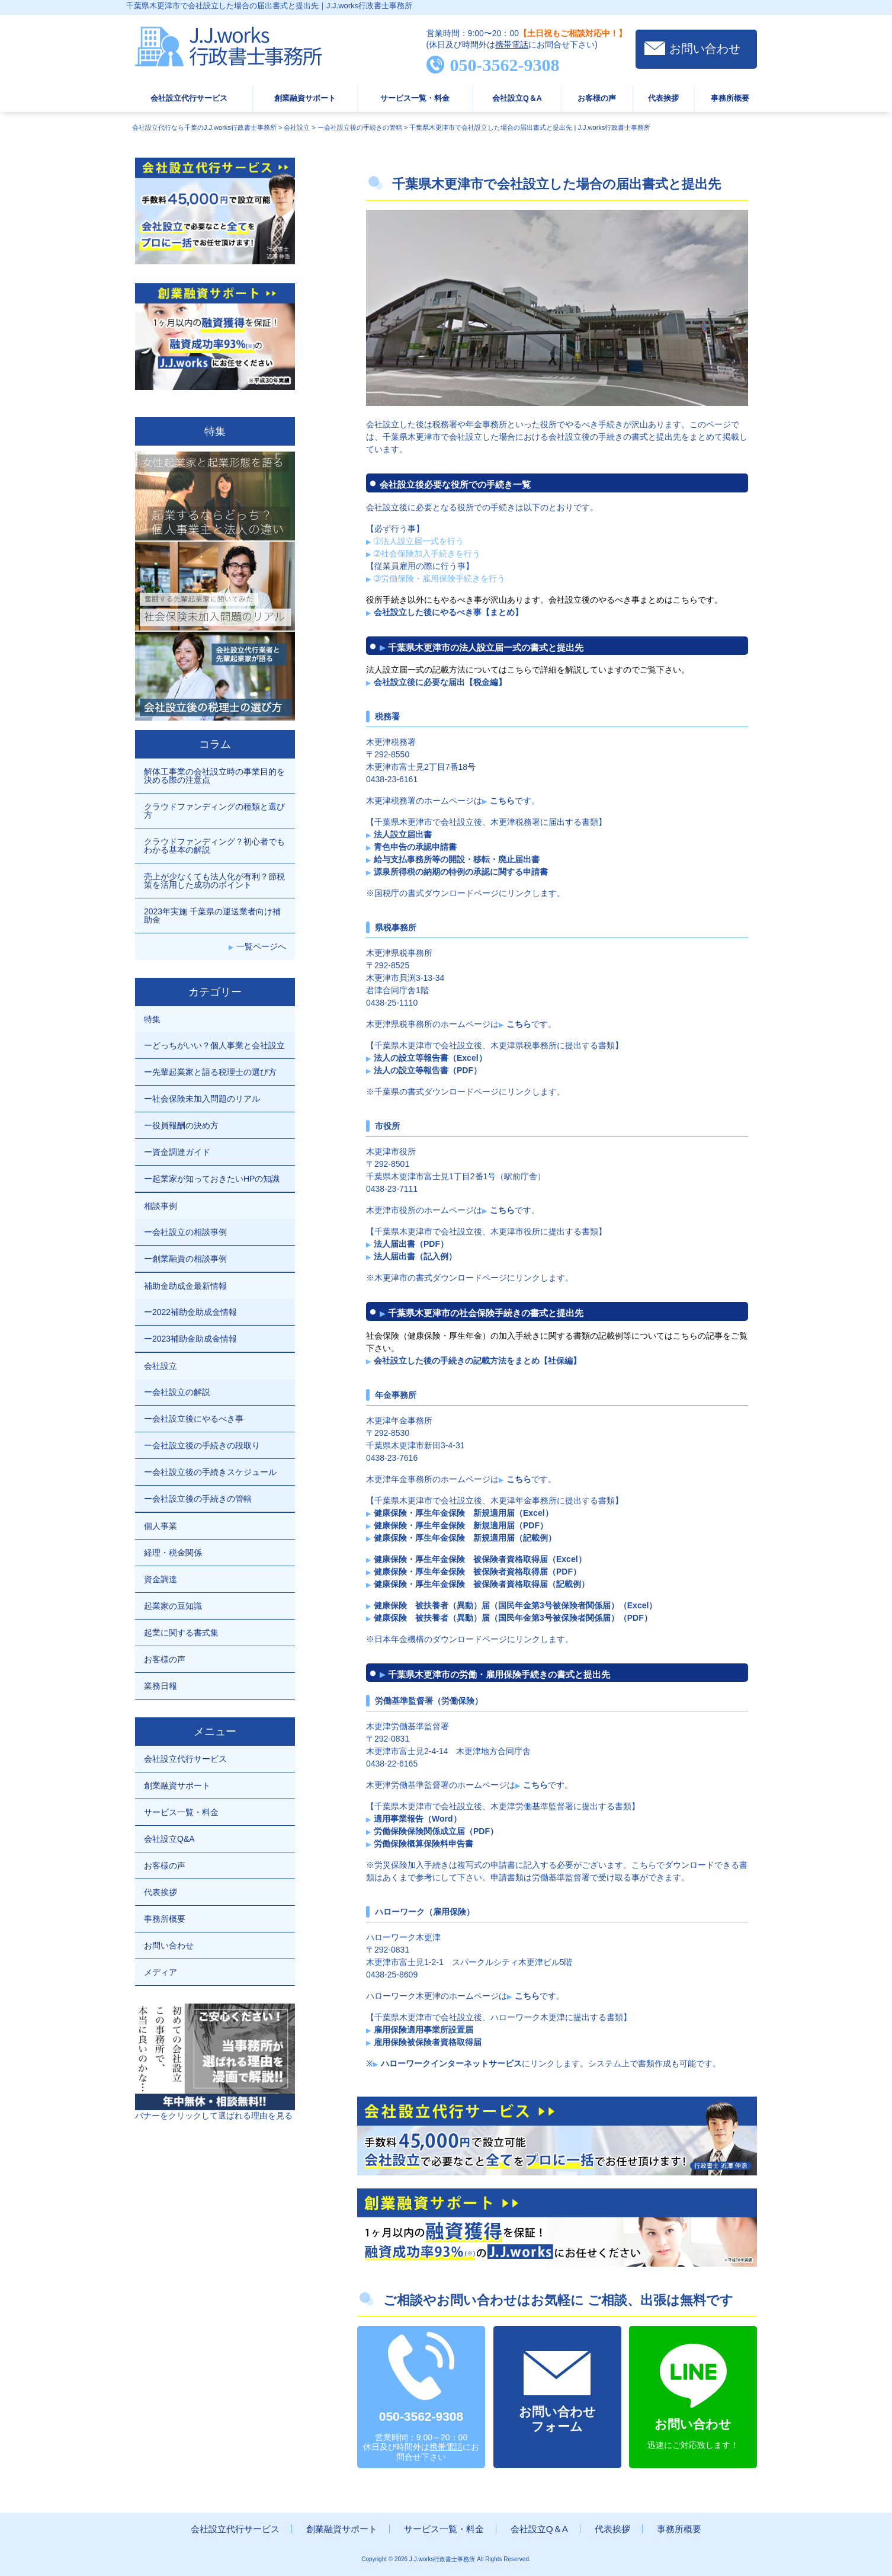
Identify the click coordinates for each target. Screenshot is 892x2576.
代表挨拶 (663, 98)
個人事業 (160, 1526)
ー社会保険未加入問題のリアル (202, 1098)
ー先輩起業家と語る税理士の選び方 (210, 1072)
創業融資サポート (305, 98)
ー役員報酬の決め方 (181, 1125)
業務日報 (160, 1686)
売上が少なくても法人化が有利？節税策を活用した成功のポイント (214, 880)
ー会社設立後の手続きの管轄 (198, 1498)
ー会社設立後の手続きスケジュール (210, 1472)
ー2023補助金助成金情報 (190, 1338)
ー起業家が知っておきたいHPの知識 (212, 1178)
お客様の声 (596, 98)
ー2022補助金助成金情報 (190, 1312)
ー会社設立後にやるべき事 (193, 1418)
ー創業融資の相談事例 (185, 1258)
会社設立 (160, 1366)
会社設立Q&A (169, 1839)
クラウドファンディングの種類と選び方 (214, 811)
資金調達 (160, 1579)
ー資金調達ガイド (177, 1152)
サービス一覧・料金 (415, 98)
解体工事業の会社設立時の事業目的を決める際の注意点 (214, 776)
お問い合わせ (704, 48)
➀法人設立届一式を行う (419, 541)
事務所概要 (730, 98)
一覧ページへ (261, 946)
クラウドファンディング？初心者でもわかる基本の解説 (214, 846)
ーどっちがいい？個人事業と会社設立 (214, 1045)
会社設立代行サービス (188, 98)
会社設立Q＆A (517, 98)
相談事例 (160, 1206)
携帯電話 (511, 44)
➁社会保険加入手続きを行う (427, 553)
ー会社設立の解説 (177, 1392)
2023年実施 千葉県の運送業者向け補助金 (212, 915)
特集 (152, 1019)
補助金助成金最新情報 (185, 1286)
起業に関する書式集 (181, 1632)
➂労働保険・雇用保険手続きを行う (439, 578)
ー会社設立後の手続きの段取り (202, 1445)
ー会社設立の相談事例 (185, 1232)
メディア (160, 1972)
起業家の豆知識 (173, 1606)
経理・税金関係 (173, 1552)
